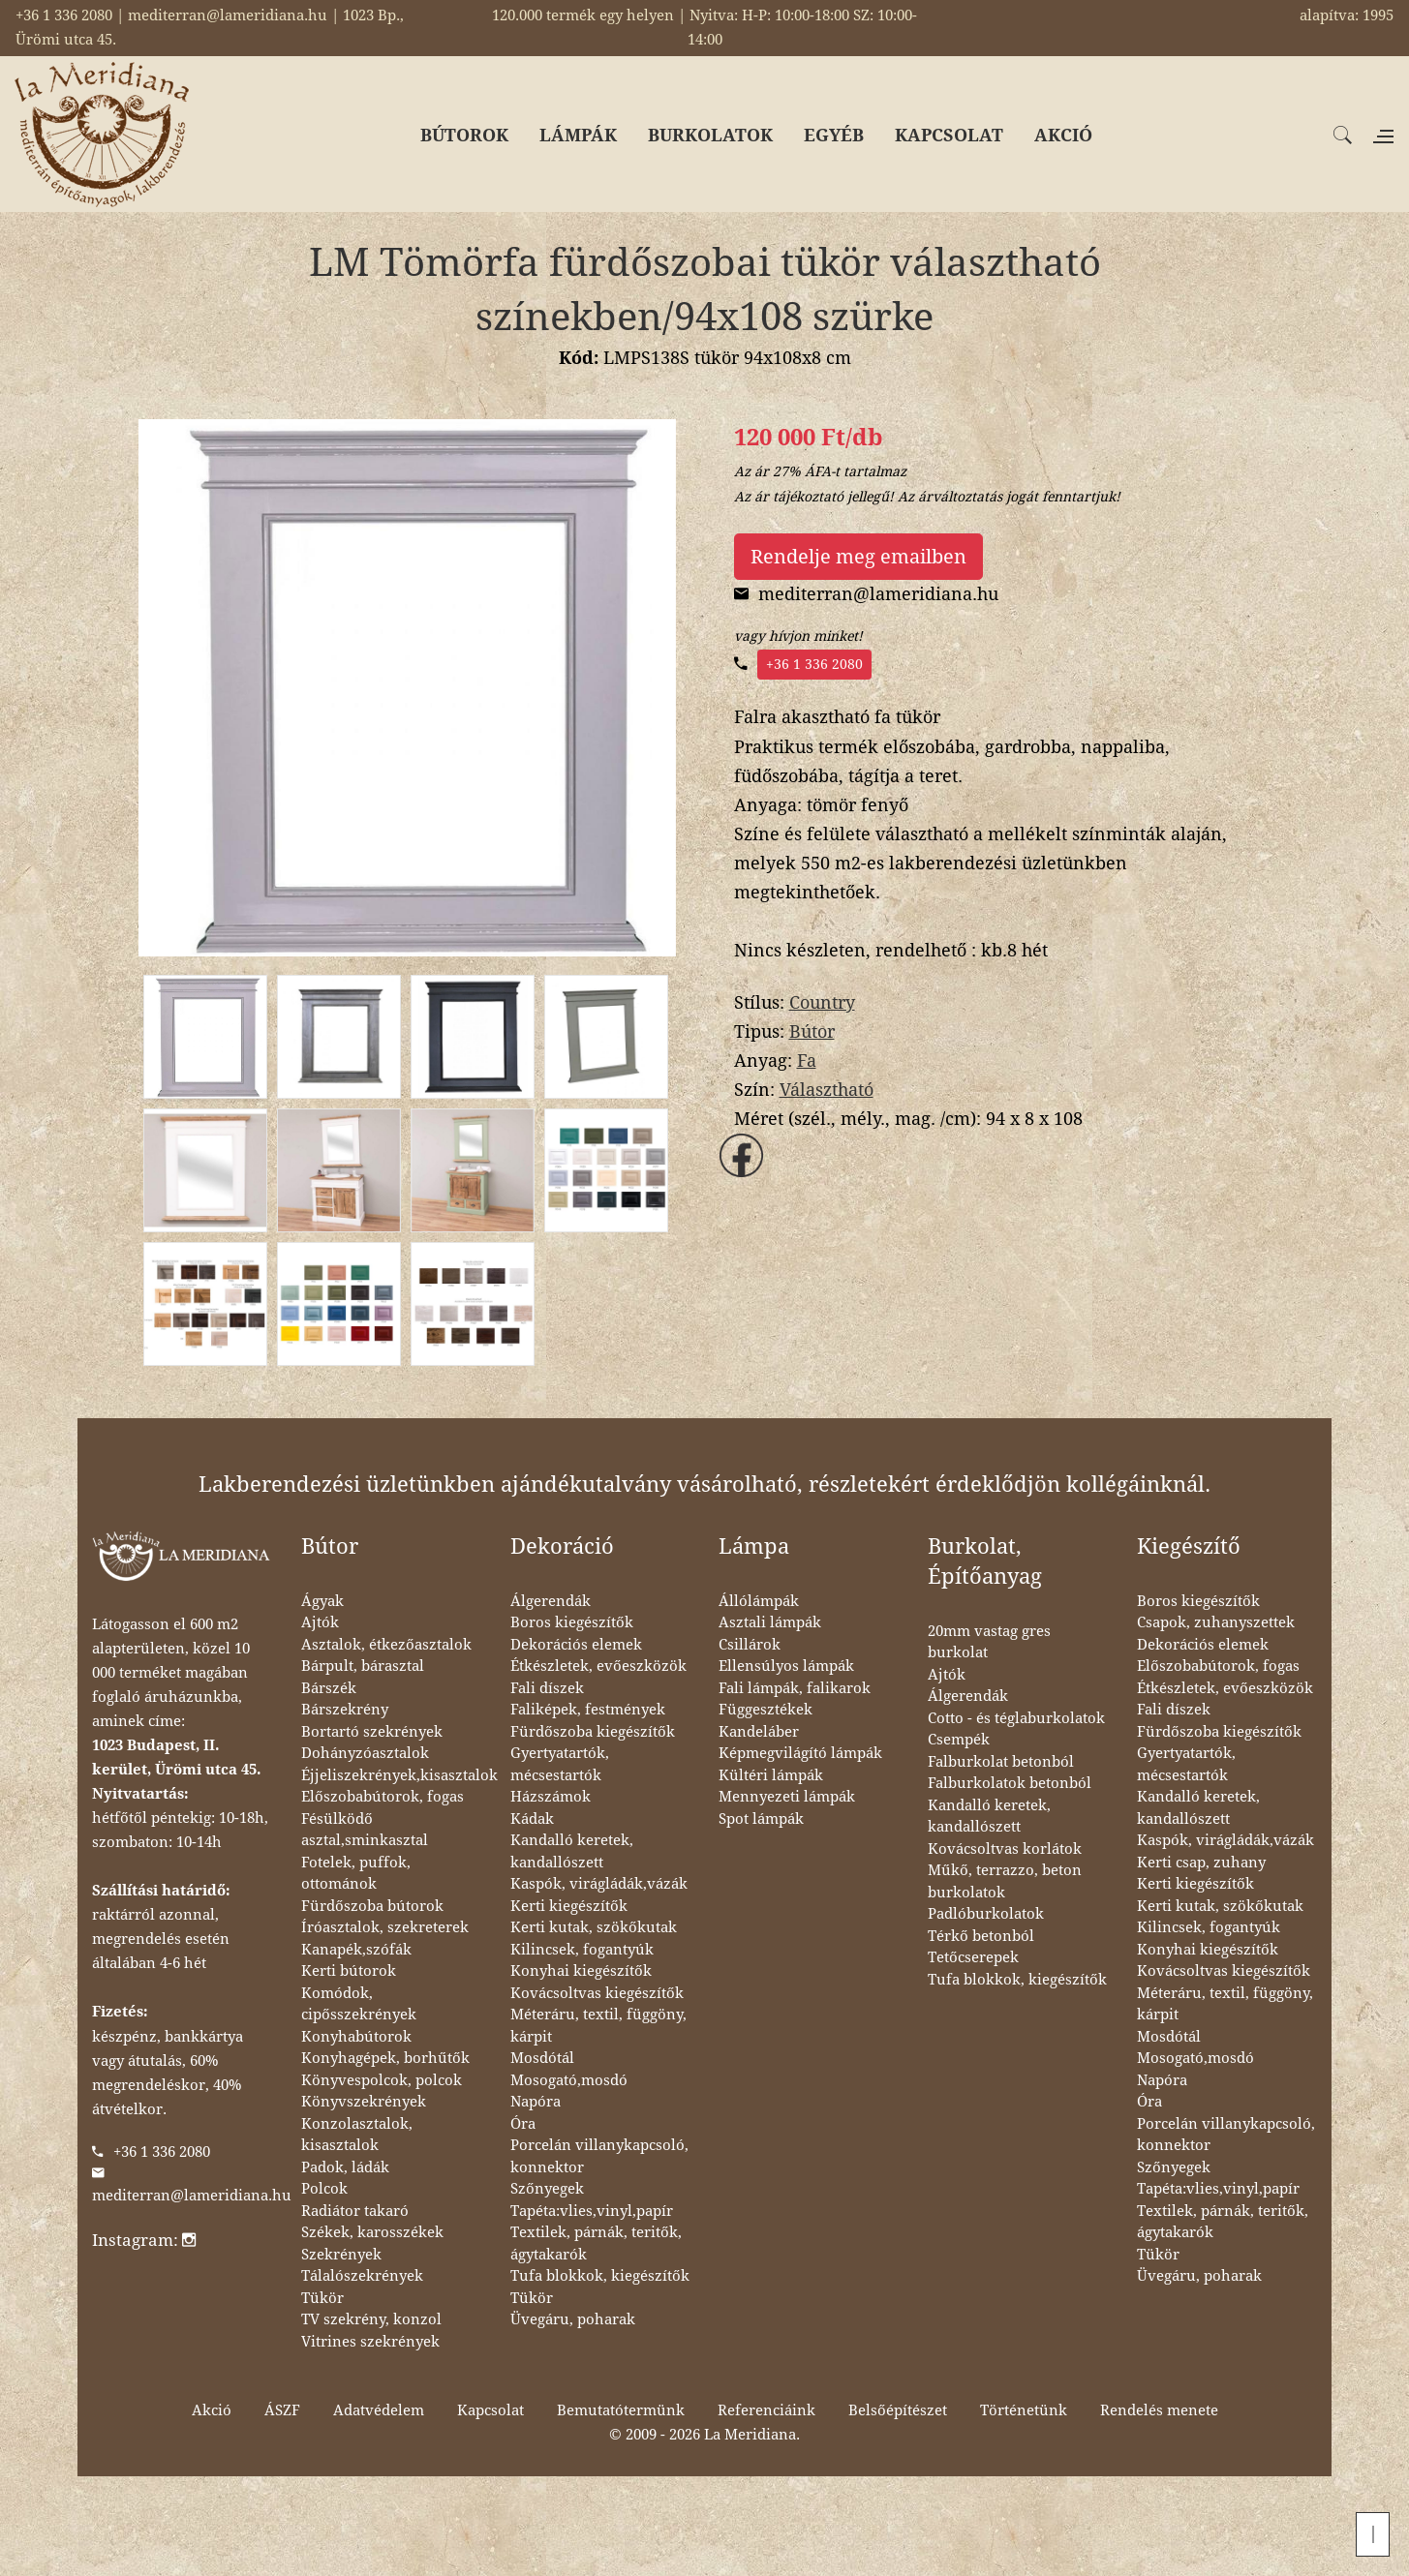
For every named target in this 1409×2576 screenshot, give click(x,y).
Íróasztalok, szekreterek (385, 1927)
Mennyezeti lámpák (787, 1796)
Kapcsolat (490, 2410)
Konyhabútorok (356, 2037)
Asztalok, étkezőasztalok (386, 1644)
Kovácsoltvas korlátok (1005, 1849)
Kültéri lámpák (771, 1775)
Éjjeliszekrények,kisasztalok (399, 1775)
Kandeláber (759, 1732)
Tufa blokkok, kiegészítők (599, 2276)
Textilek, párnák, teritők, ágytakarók (596, 2243)
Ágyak (322, 1601)
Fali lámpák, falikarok (795, 1688)
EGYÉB (834, 135)
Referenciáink (766, 2410)
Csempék (959, 1739)
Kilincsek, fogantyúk (582, 1949)
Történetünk (1023, 2410)
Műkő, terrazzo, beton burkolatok (1005, 1881)
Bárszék (328, 1688)
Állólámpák (759, 1601)
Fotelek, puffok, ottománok (356, 1874)
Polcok (324, 2188)
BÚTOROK (464, 135)
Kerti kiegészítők (569, 1906)
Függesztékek (765, 1709)
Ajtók (320, 1622)
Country (822, 1002)
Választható (826, 1089)
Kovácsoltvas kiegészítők (597, 1993)
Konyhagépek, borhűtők (385, 2058)
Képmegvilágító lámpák (800, 1753)
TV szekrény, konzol (371, 2319)
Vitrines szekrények (370, 2341)
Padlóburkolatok (986, 1914)
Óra (523, 2124)
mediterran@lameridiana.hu (191, 2195)
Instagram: (144, 2240)
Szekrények (341, 2254)
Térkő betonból (981, 1936)
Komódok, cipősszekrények (358, 2004)
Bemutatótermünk (621, 2410)
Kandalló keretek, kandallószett (571, 1851)
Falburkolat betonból (1001, 1762)
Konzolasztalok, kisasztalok (357, 2135)
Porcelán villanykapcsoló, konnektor (599, 2156)
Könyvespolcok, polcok (381, 2080)
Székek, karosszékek (372, 2232)
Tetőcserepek (973, 1957)
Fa (806, 1060)
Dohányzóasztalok (365, 1753)
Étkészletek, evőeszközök (598, 1666)
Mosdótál (542, 2058)
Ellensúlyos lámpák (786, 1666)
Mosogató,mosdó (569, 2080)
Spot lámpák (761, 1819)
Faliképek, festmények (587, 1709)
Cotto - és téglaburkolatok (1016, 1718)
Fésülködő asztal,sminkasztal (364, 1830)
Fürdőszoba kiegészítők (592, 1732)
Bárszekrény (344, 1709)
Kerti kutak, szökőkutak (593, 1927)
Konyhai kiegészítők (581, 1971)
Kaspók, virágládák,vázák (599, 1884)
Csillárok (750, 1644)
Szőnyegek (547, 2188)
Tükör (322, 2298)
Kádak (532, 1819)
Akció (211, 2410)
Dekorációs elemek (576, 1644)
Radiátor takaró (355, 2211)
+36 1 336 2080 (814, 664)
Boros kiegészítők (571, 1622)
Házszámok (550, 1796)
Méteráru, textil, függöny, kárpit (598, 2026)
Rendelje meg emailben (858, 556)
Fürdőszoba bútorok (372, 1906)
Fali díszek (547, 1688)
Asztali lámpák (770, 1622)
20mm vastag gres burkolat (989, 1642)
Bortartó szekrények (372, 1732)
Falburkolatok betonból (1009, 1783)
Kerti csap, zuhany (1201, 1862)
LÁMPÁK (578, 135)
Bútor (812, 1031)
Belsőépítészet (897, 2410)
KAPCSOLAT (949, 135)
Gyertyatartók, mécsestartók (559, 1764)
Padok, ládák (345, 2167)
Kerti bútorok (348, 1971)
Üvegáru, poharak (572, 2319)
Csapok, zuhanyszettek (1216, 1622)
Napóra (535, 2101)
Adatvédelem (378, 2410)
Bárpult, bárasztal (362, 1666)
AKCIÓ (1063, 135)
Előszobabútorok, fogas (382, 1796)
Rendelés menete (1159, 2410)
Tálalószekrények (362, 2276)
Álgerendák (550, 1601)
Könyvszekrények (363, 2101)
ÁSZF (282, 2410)
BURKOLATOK (710, 135)
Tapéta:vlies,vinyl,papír (591, 2211)
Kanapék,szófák (356, 1949)
